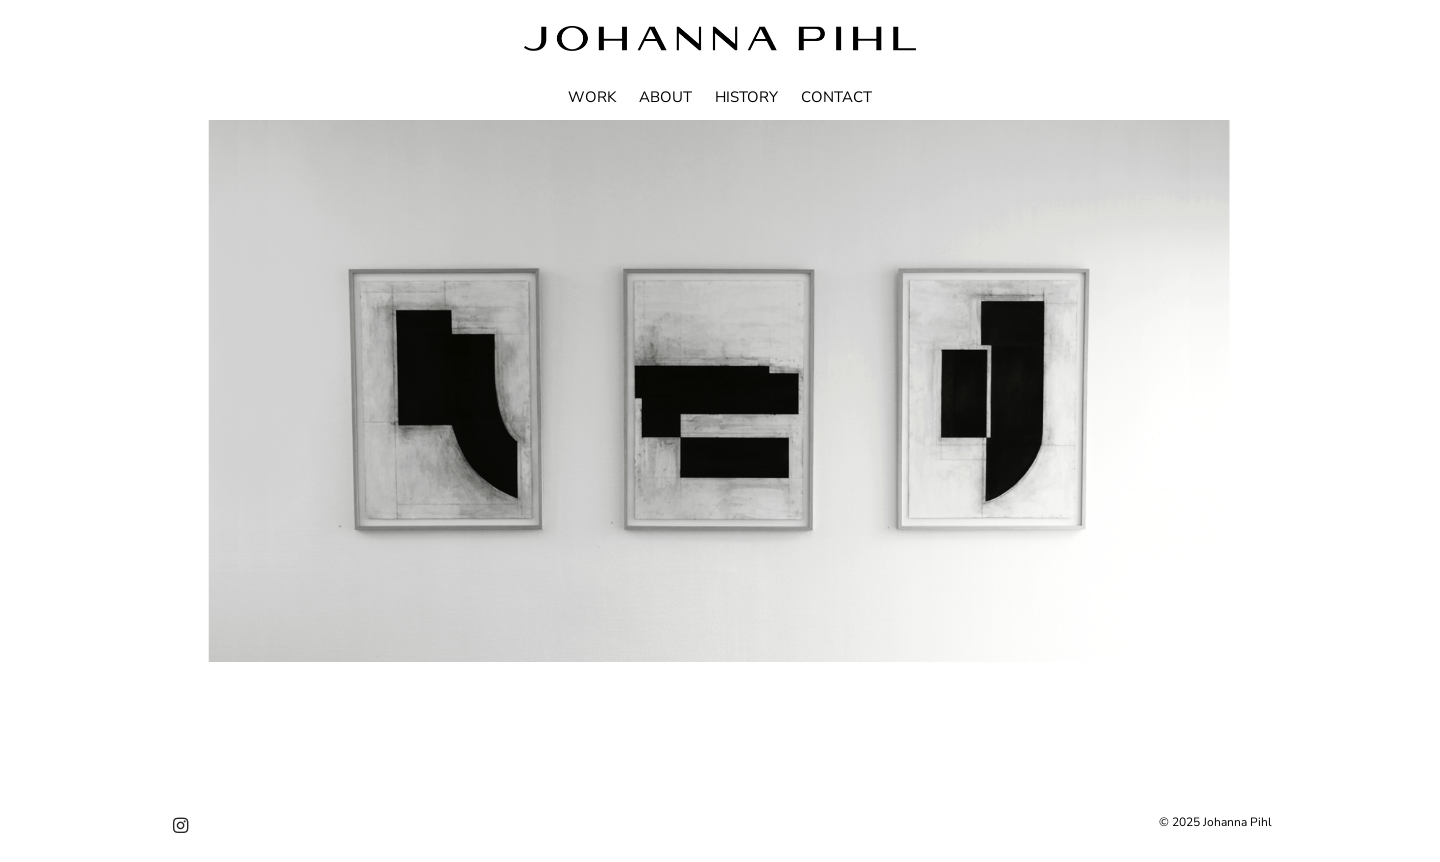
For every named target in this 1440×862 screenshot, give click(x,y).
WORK (592, 97)
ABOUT (665, 97)
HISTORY (746, 97)
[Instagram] (180, 827)
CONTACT (836, 97)
